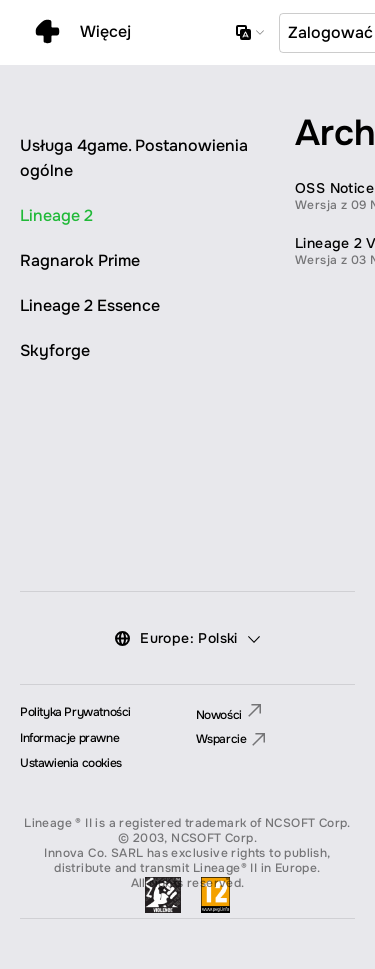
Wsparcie (231, 740)
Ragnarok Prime (80, 260)
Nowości (229, 715)
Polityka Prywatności (75, 712)
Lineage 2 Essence (90, 305)
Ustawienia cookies (71, 763)
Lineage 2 (56, 215)
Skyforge (55, 350)
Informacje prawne (69, 738)
